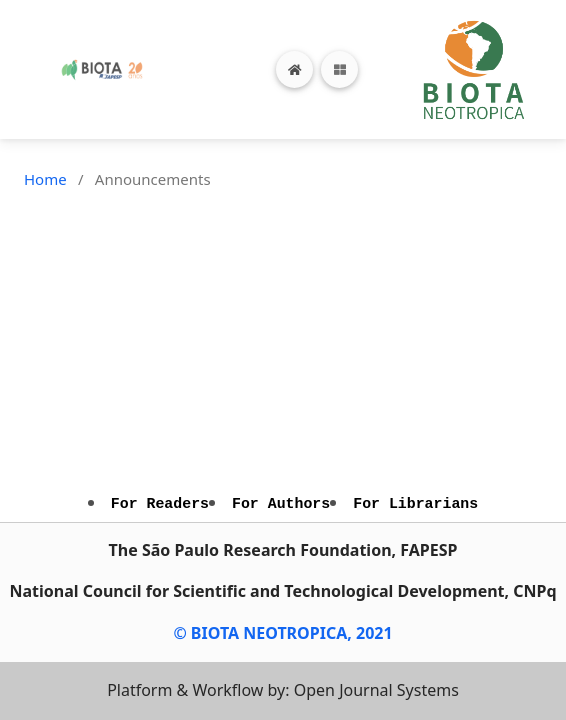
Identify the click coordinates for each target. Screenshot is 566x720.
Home (45, 179)
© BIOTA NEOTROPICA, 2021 (282, 633)
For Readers (160, 504)
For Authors (281, 504)
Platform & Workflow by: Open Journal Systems (283, 690)
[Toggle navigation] (339, 69)
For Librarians (415, 504)
